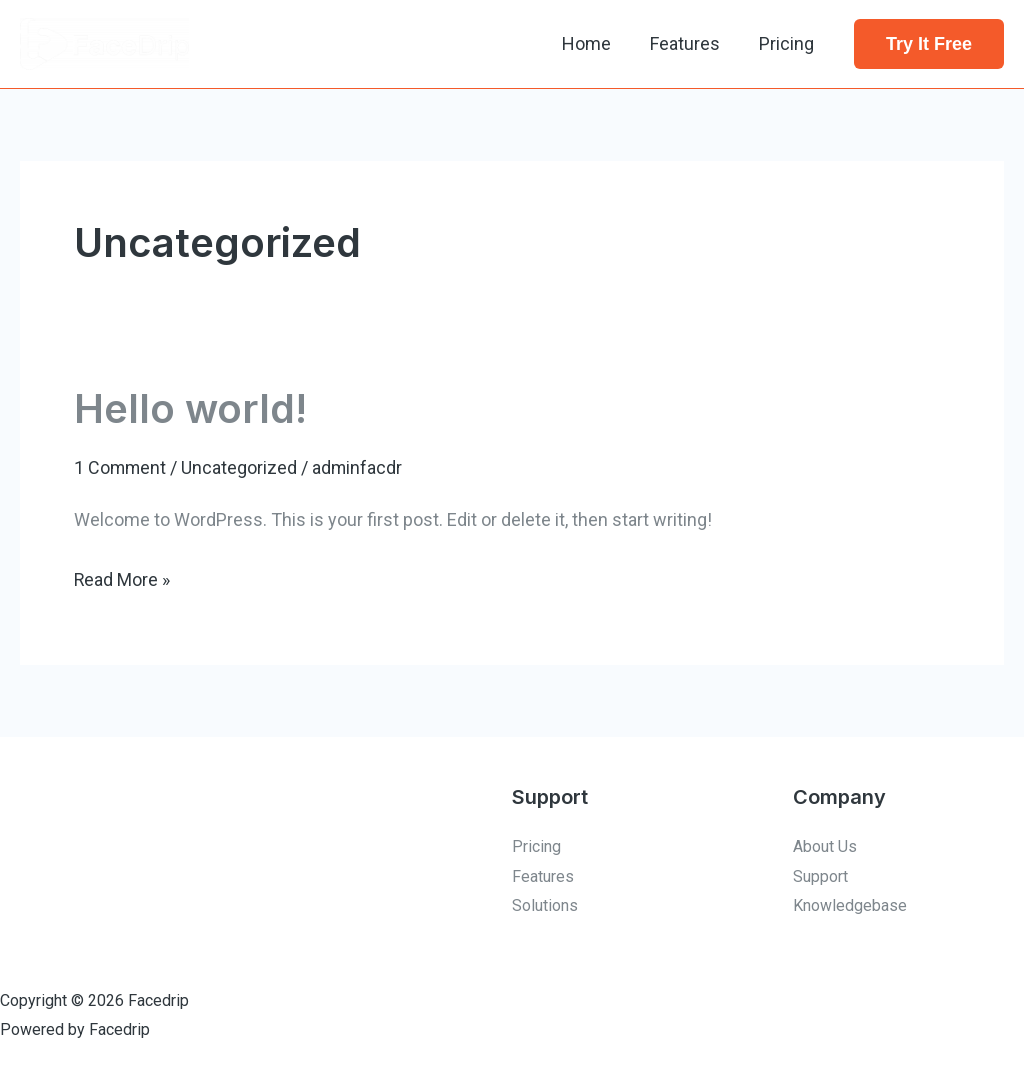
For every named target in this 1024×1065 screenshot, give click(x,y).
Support (820, 875)
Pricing (788, 43)
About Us (825, 845)
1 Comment (121, 467)
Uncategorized (241, 467)
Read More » (122, 576)
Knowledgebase (850, 905)
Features (690, 43)
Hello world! (191, 408)
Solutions (545, 905)
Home (594, 43)
